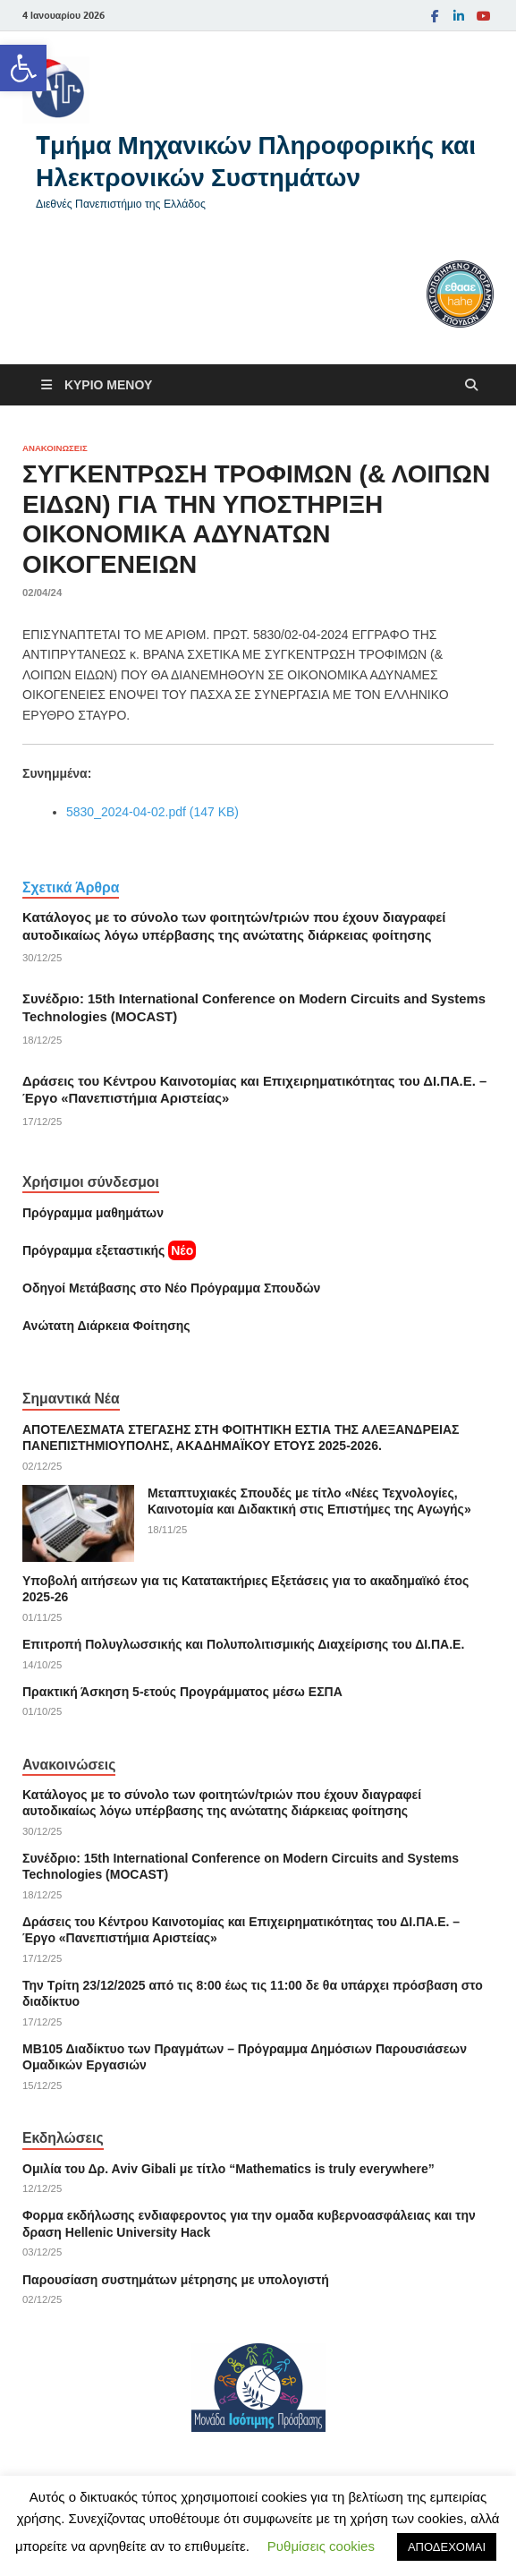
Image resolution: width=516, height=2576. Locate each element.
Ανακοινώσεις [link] (55, 448)
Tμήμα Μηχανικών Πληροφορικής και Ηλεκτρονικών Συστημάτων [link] (256, 160)
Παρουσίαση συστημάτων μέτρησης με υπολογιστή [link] (175, 2280)
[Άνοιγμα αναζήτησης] (471, 385)
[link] (23, 68)
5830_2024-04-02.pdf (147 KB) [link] (152, 812)
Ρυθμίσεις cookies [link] (321, 2546)
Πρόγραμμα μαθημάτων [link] (93, 1213)
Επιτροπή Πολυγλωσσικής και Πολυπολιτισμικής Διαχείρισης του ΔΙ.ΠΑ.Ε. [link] (243, 1644)
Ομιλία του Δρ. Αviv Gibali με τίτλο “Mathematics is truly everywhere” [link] (228, 2169)
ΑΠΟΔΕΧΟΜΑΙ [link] (447, 2547)
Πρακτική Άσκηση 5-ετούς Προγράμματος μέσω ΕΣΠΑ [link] (182, 1692)
